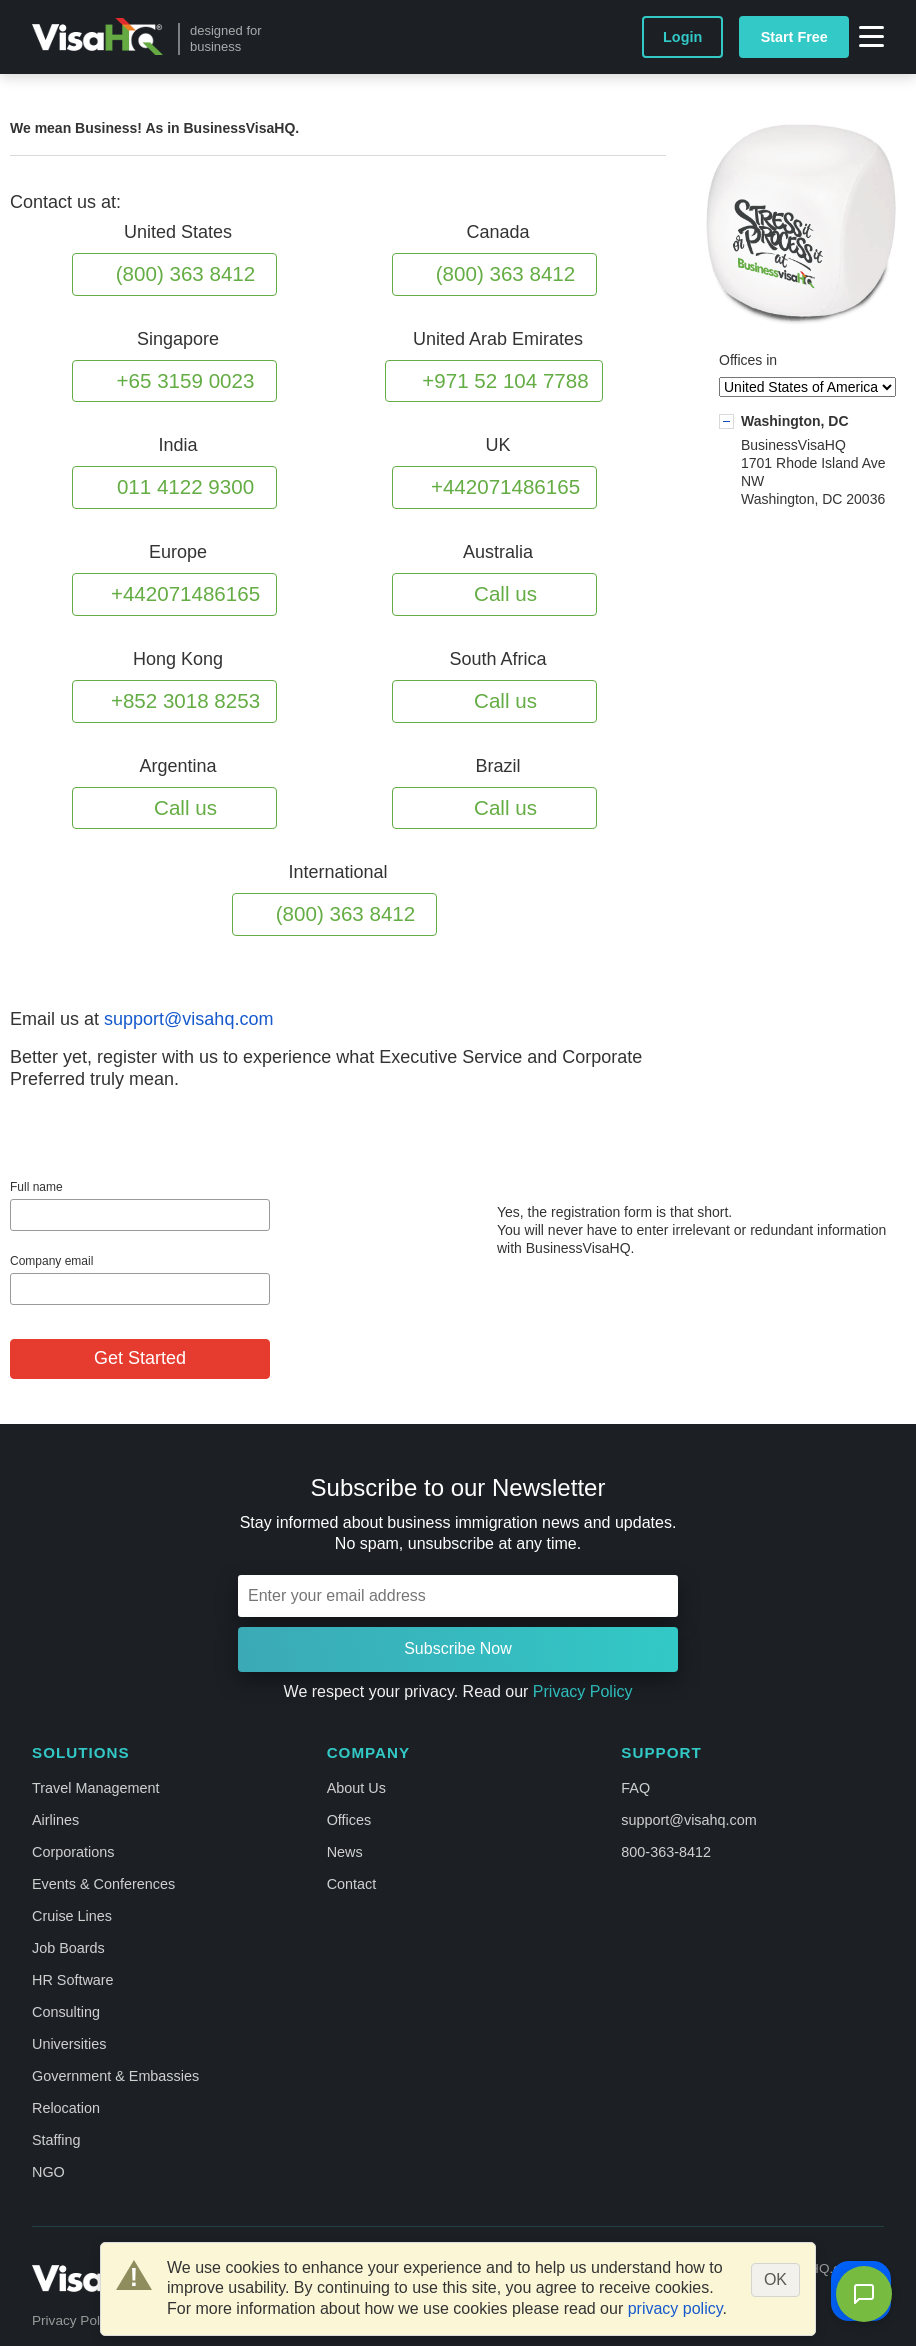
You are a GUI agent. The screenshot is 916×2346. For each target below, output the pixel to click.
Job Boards (68, 1948)
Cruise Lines (72, 1916)
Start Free (794, 37)
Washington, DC (795, 421)
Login (682, 37)
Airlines (55, 1820)
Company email (51, 1261)
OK (775, 2279)
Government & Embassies (115, 2076)
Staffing (56, 2140)
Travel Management (95, 1788)
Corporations (73, 1852)
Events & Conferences (103, 1884)
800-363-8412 (666, 1852)
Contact (352, 1884)
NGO (48, 2172)
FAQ (635, 1788)
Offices (349, 1820)
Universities (69, 2044)
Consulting (66, 2012)
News (345, 1852)
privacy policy (675, 2308)
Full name (36, 1187)
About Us (356, 1788)
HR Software (73, 1980)
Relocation (66, 2108)
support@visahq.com (188, 1019)
